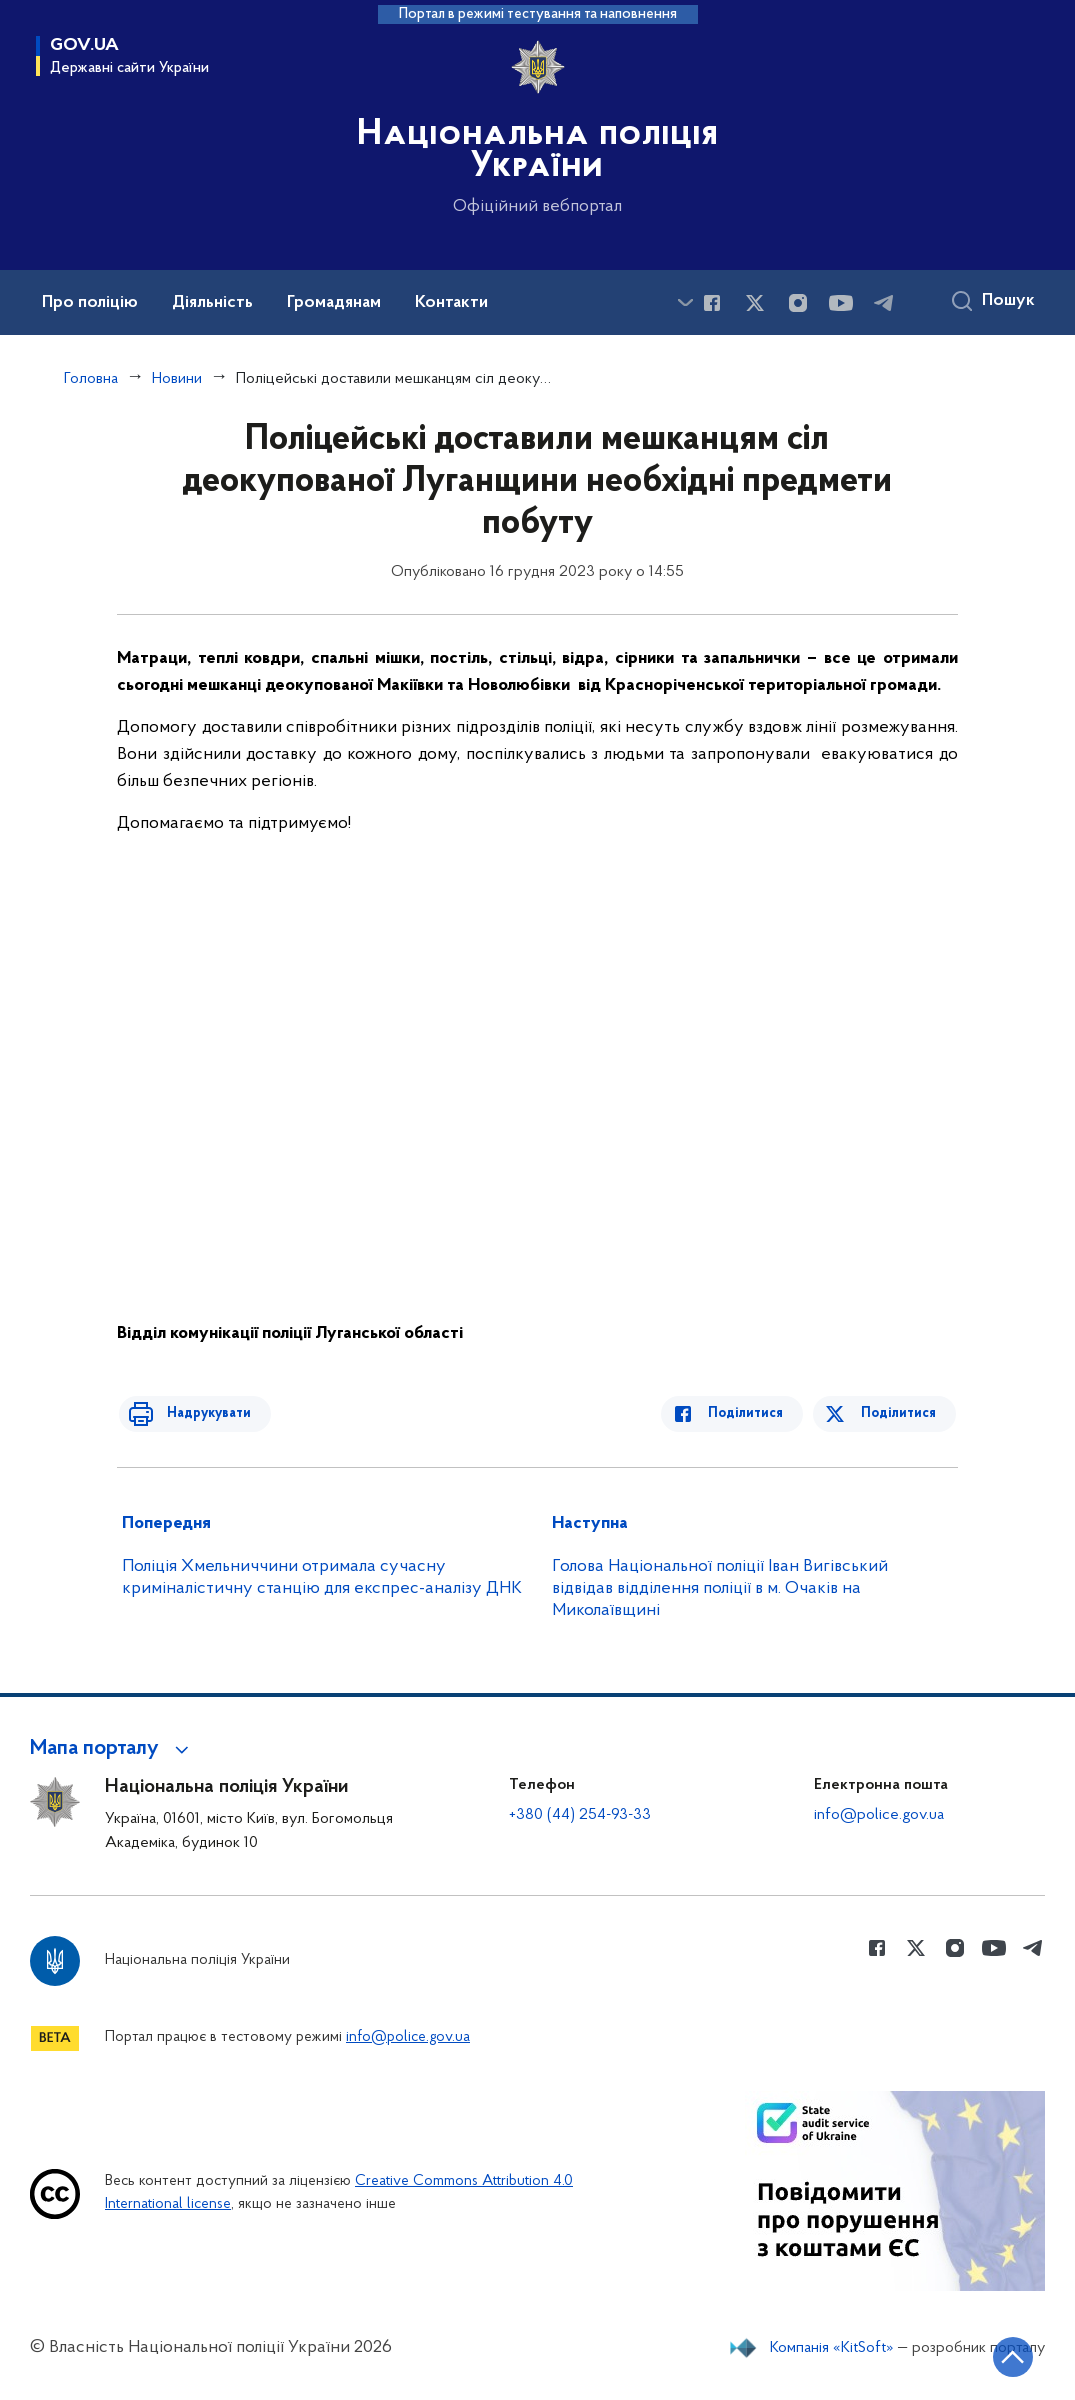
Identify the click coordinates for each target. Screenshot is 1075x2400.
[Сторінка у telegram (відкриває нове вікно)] (884, 303)
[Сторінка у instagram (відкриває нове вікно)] (798, 303)
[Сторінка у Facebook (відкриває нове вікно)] (712, 303)
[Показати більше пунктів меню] (685, 302)
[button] (112, 1749)
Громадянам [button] (334, 303)
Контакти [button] (451, 303)
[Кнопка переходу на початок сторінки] (1000, 2355)
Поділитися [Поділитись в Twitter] (900, 1413)
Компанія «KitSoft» (832, 2348)
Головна (91, 379)
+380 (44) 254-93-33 (580, 1815)
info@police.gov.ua (879, 1815)
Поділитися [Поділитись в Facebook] (755, 1413)
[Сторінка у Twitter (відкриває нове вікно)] (755, 303)
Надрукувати (199, 1413)
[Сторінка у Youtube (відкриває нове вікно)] (841, 303)
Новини (177, 379)
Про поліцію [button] (90, 303)
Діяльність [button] (212, 303)
